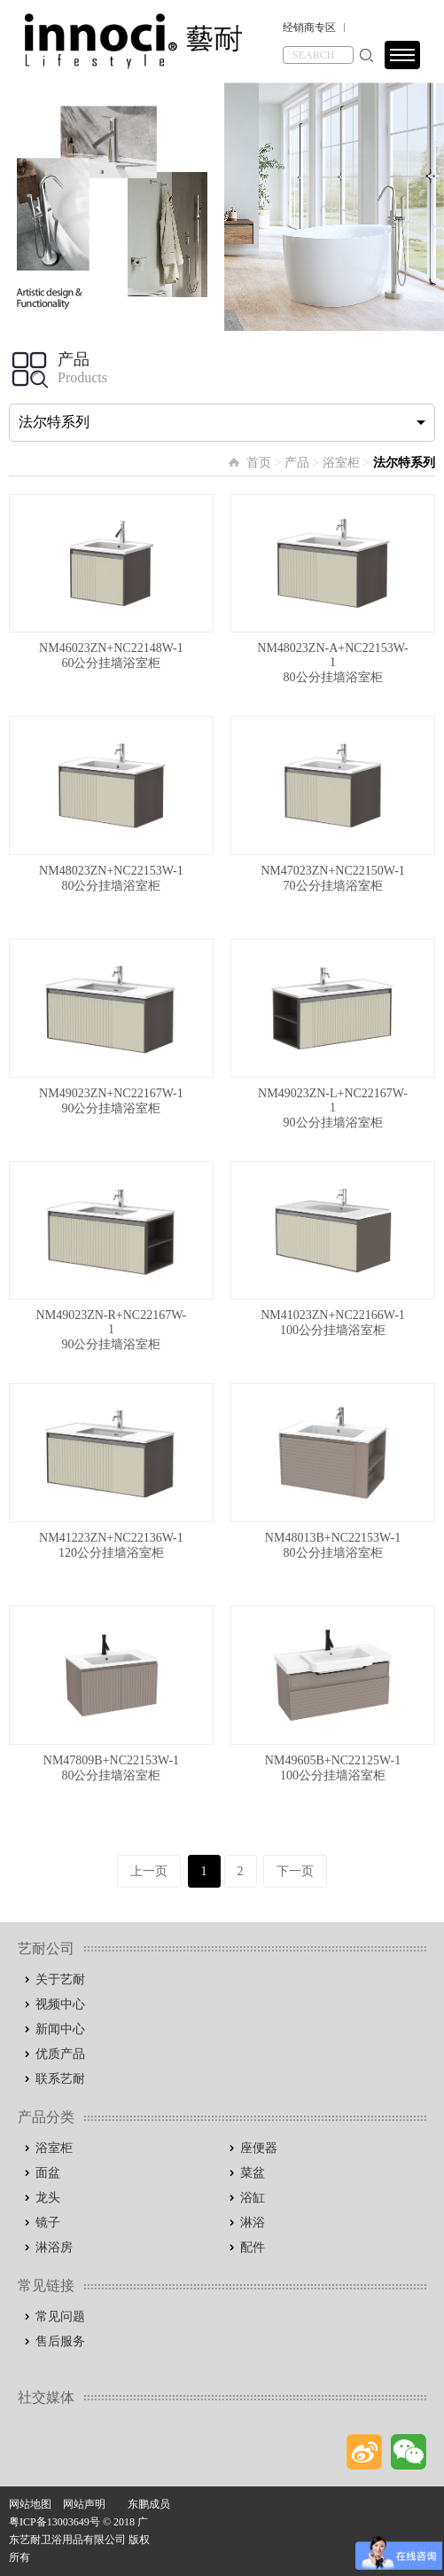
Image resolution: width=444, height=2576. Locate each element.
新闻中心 (60, 2029)
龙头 (47, 2197)
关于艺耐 (60, 1979)
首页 (258, 462)
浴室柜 (341, 462)
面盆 (47, 2172)
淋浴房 (54, 2247)
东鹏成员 (149, 2504)
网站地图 (30, 2504)
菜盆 (252, 2172)
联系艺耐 (60, 2078)
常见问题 (60, 2316)
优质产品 (60, 2054)
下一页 (295, 1871)
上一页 (148, 1871)
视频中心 (60, 2004)
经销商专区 (309, 27)
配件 (252, 2247)
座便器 (258, 2148)
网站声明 (84, 2504)
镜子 (47, 2222)
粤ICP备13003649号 (54, 2522)
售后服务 (60, 2341)
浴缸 (252, 2197)
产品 (296, 462)
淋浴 (252, 2222)
